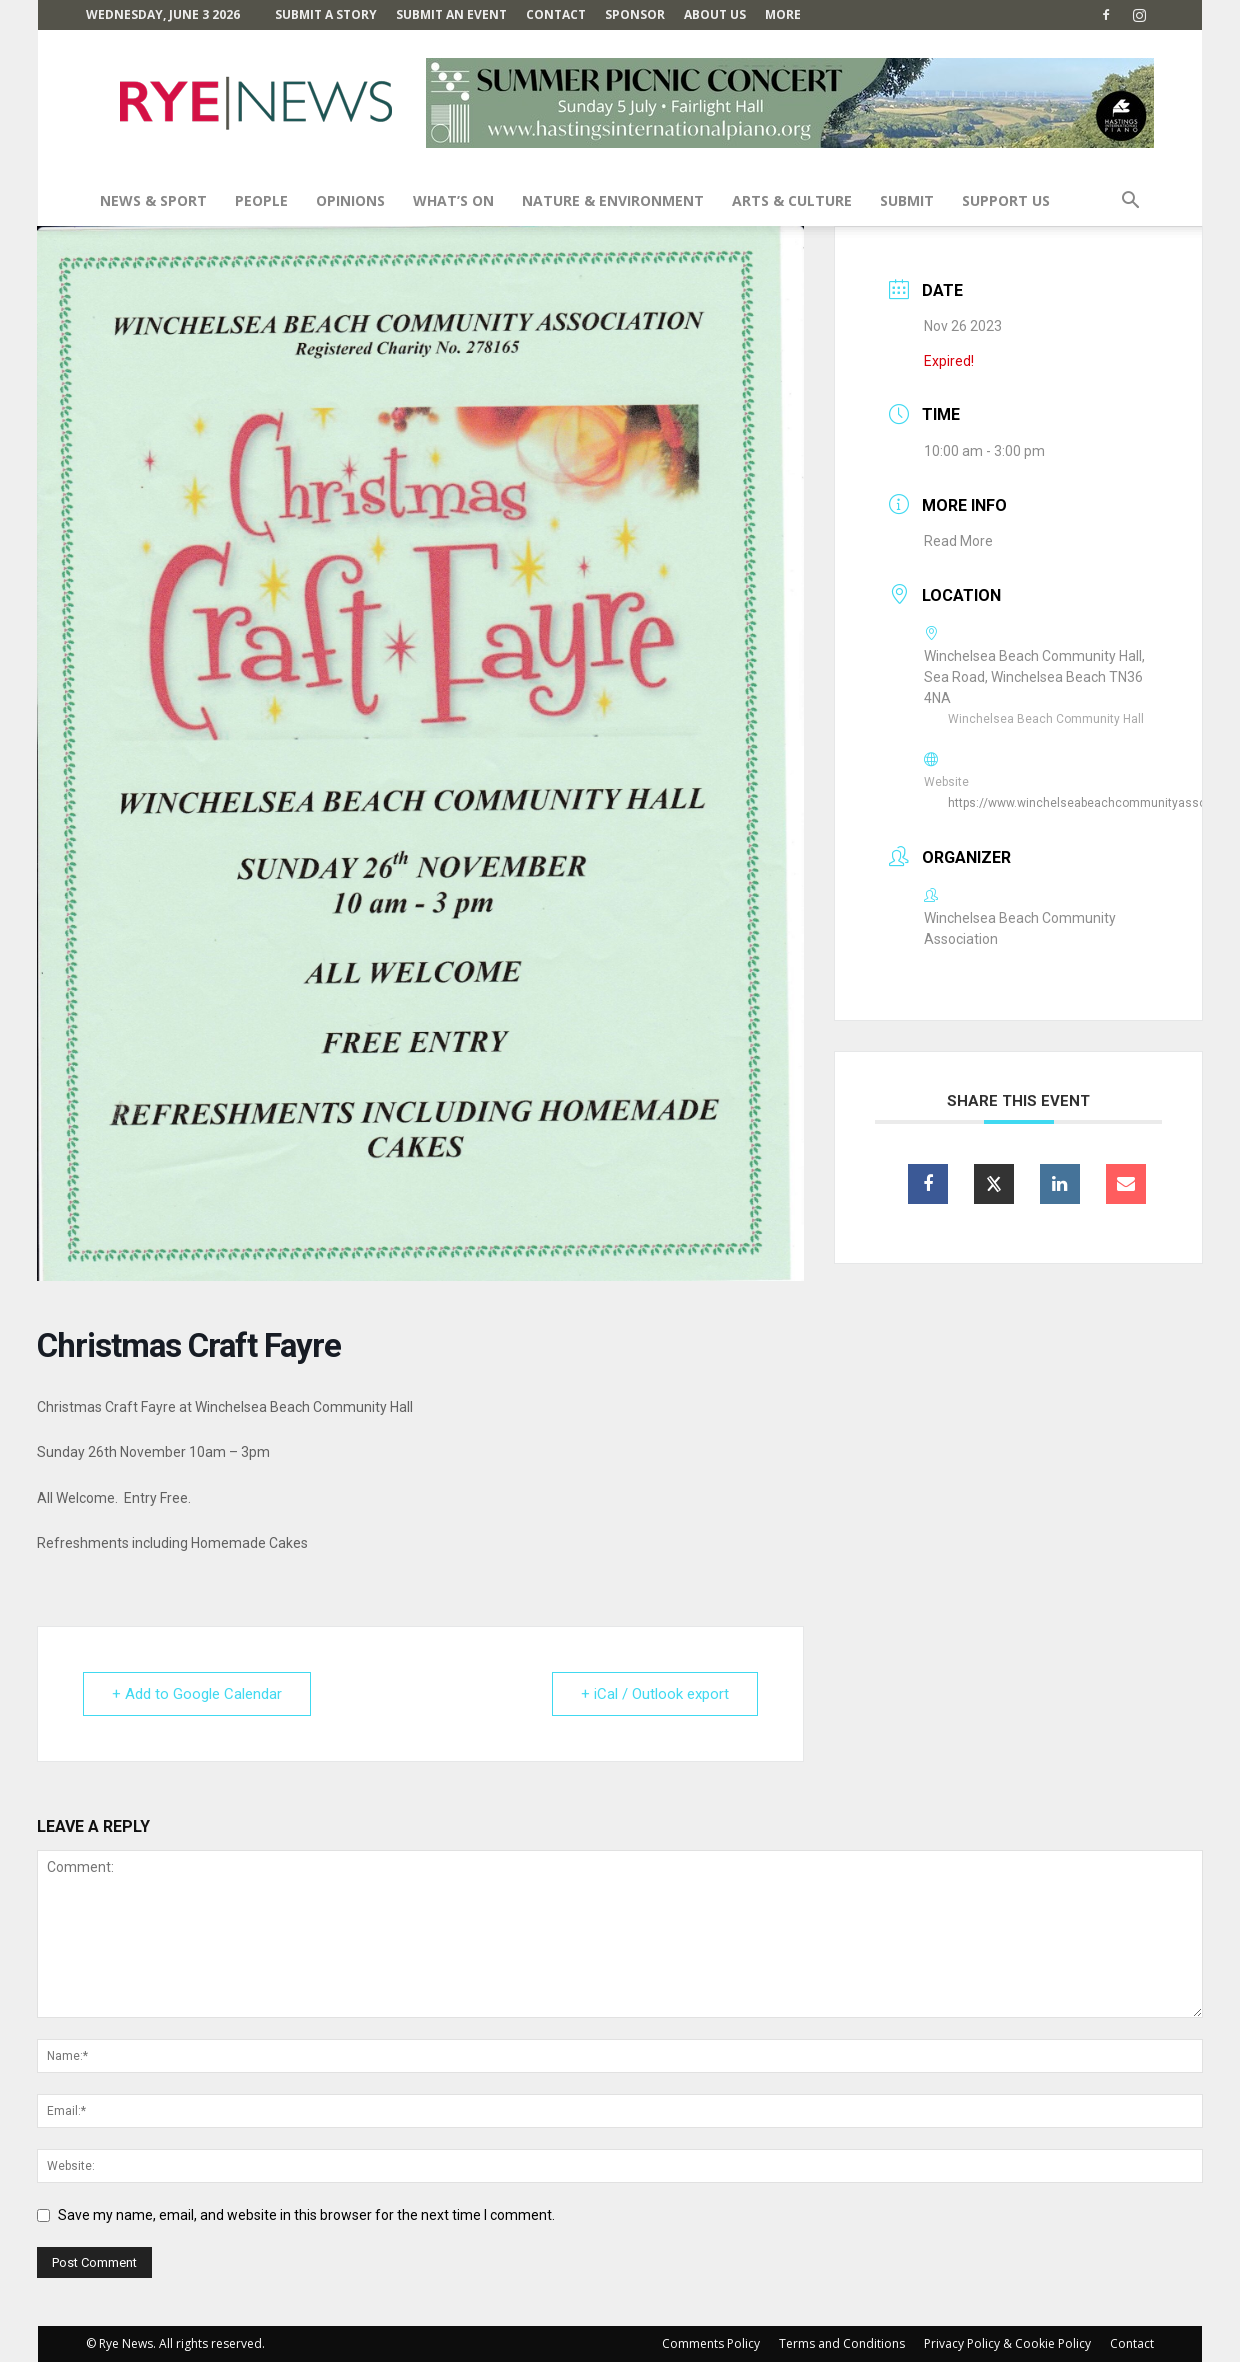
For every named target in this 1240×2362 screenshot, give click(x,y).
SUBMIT (907, 200)
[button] (1130, 202)
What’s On (453, 200)
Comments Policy (711, 2343)
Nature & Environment (613, 200)
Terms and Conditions (842, 2343)
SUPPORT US (1006, 200)
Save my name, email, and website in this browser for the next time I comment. (306, 2215)
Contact (556, 14)
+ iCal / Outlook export (655, 1694)
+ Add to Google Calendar (197, 1694)
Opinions (350, 200)
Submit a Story (326, 14)
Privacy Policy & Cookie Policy (1007, 2343)
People (261, 200)
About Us (715, 14)
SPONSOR (635, 14)
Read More (958, 541)
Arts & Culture (792, 200)
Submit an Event (451, 14)
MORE (783, 14)
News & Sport (153, 200)
